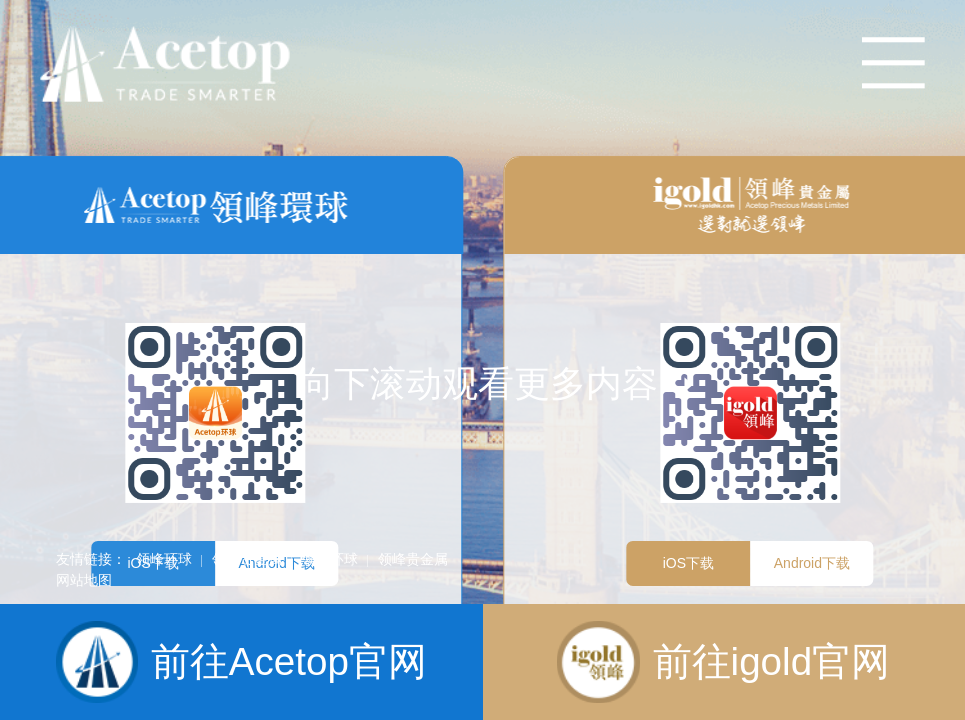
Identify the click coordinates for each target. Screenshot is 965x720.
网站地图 (84, 580)
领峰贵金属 (247, 559)
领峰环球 (164, 559)
